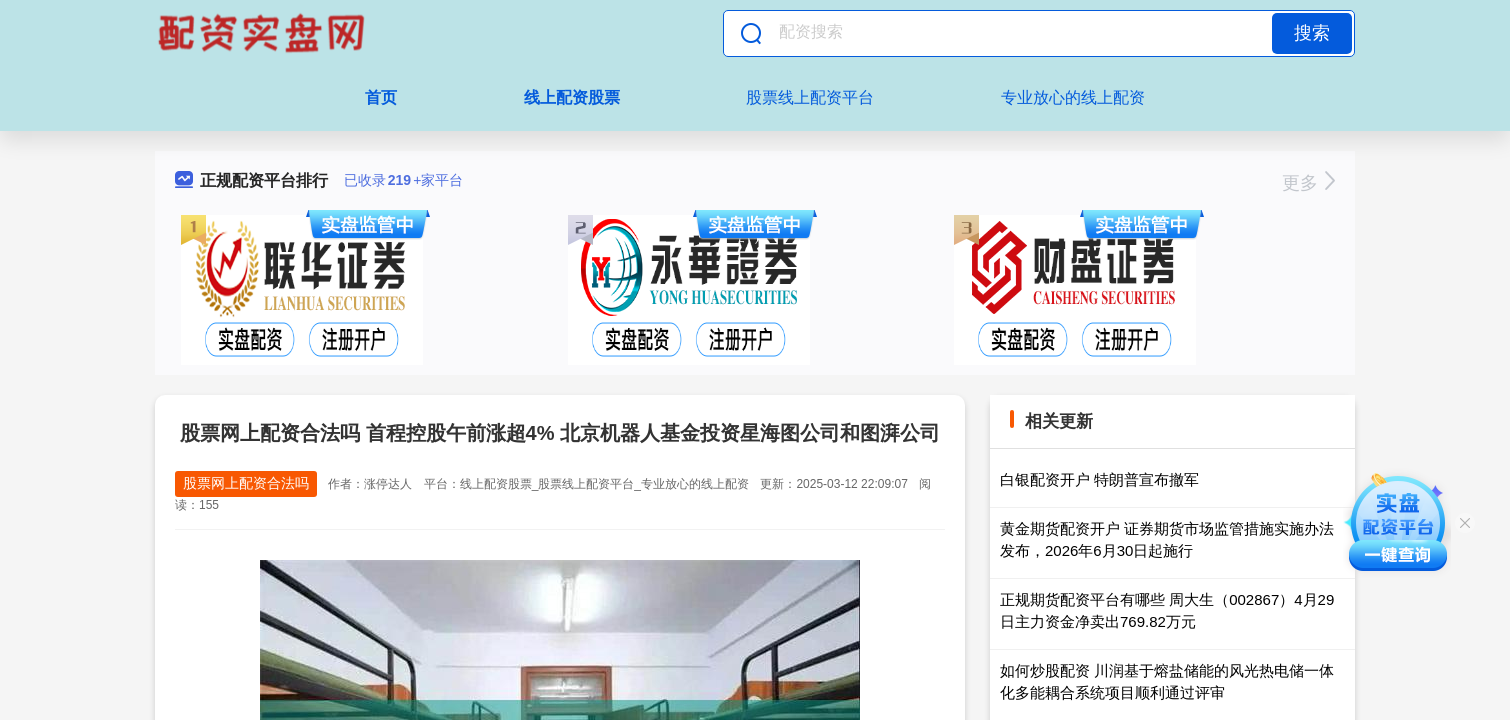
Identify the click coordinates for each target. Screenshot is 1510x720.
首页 (381, 97)
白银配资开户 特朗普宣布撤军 (1099, 479)
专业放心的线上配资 (1073, 97)
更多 (1308, 183)
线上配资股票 (572, 97)
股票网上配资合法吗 (246, 483)
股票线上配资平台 (810, 97)
